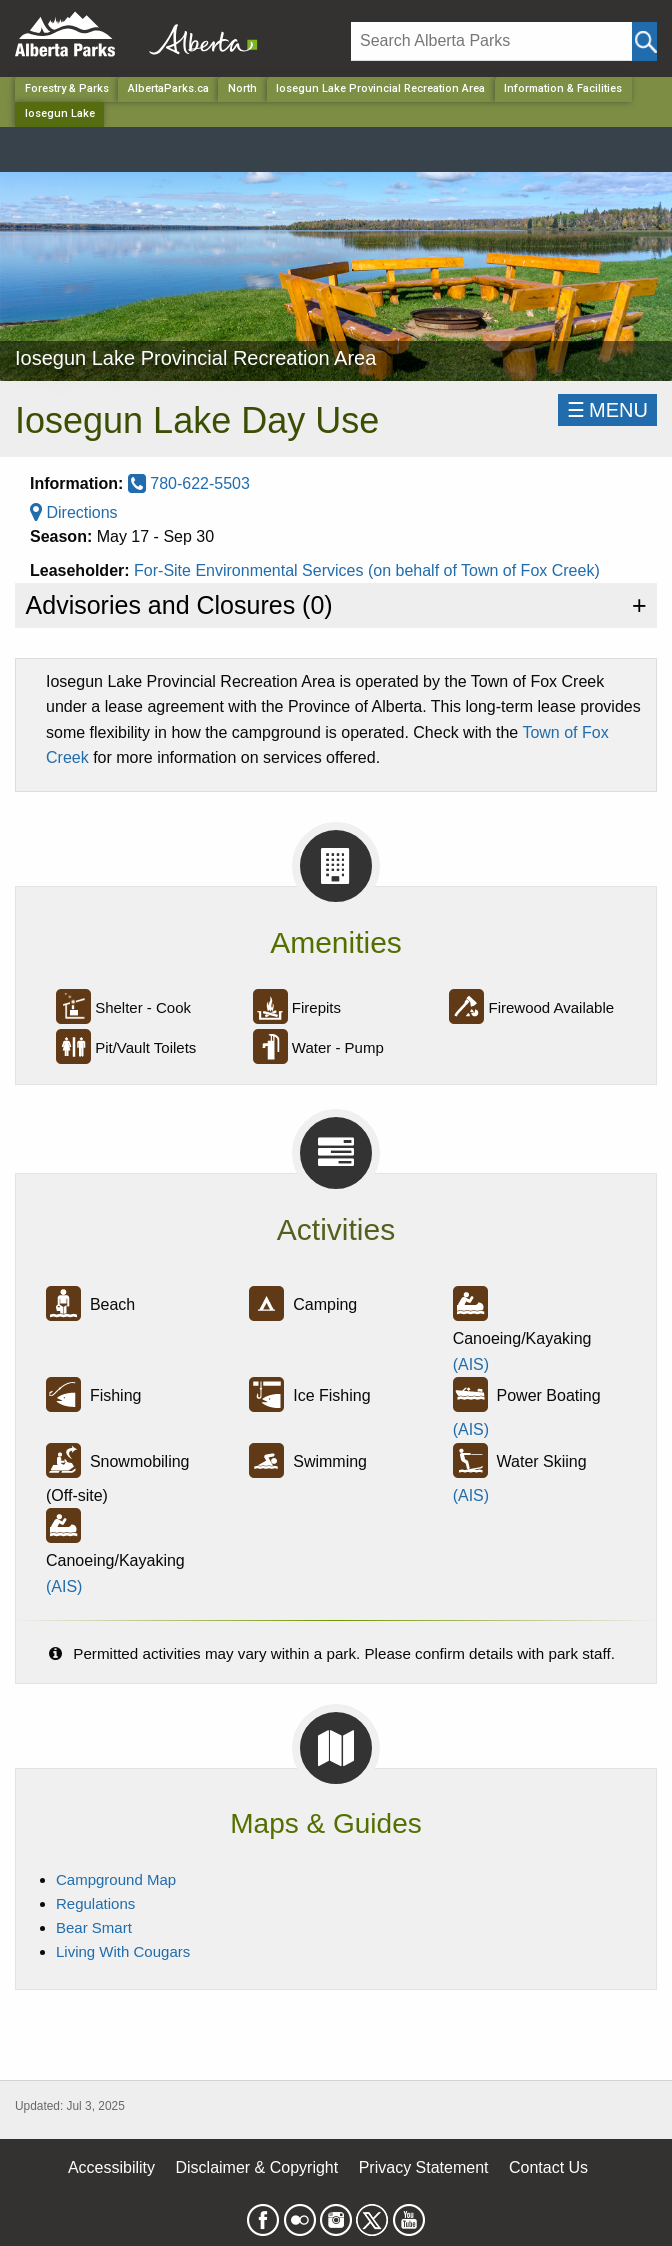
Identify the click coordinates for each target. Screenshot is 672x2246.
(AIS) (471, 1364)
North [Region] (242, 88)
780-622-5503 (189, 483)
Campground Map (116, 1879)
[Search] (491, 41)
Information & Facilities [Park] (563, 88)
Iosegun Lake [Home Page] (60, 113)
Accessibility (111, 2167)
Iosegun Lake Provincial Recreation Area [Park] (380, 88)
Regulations (95, 1903)
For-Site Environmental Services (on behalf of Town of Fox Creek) (367, 570)
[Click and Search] (644, 41)
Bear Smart (94, 1927)
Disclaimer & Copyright (257, 2167)
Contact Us (548, 2167)
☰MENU (607, 410)
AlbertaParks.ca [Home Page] (168, 88)
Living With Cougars (123, 1951)
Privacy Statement (424, 2167)
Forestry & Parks (67, 88)
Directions (74, 512)
